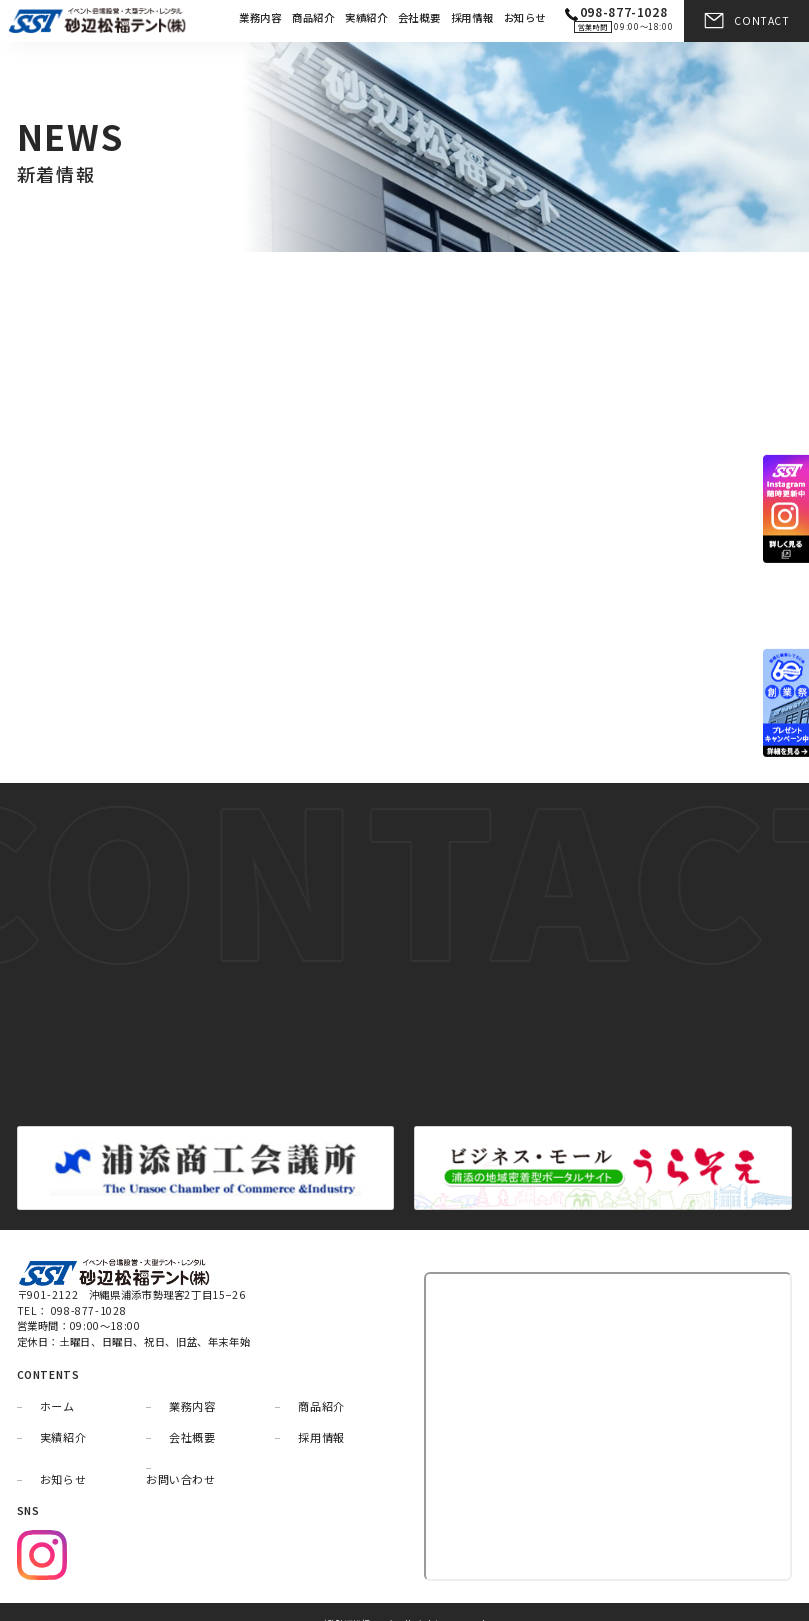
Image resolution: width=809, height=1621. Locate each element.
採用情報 (472, 18)
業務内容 (260, 18)
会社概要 (419, 18)
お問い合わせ (181, 1457)
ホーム (57, 1383)
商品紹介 (313, 18)
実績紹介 (366, 18)
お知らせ (525, 18)
